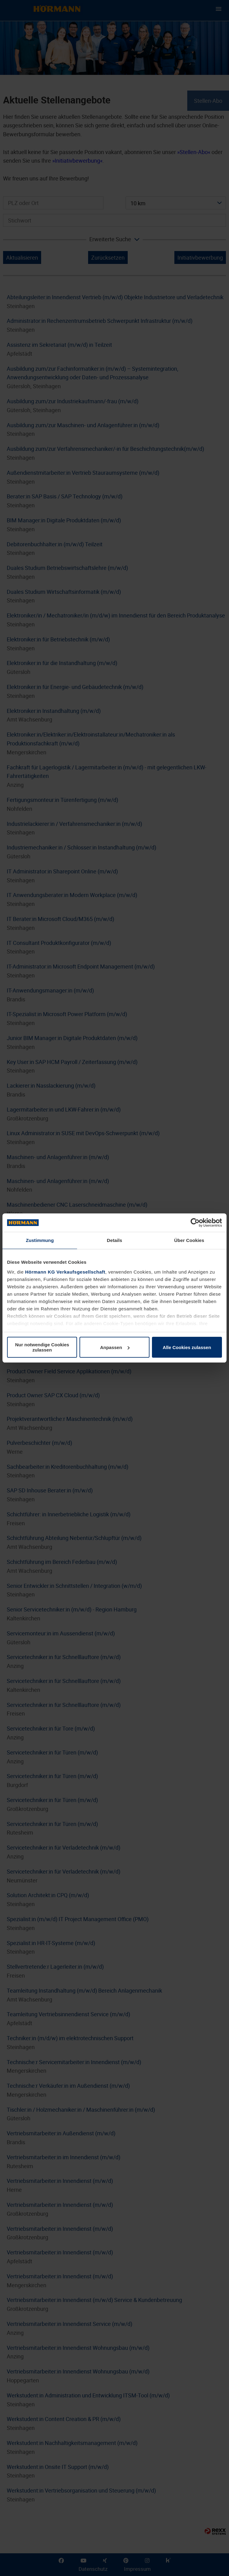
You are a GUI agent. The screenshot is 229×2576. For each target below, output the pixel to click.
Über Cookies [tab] (189, 1240)
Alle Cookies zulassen (187, 1347)
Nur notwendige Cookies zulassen (42, 1347)
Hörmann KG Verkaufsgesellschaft (65, 1271)
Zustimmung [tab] (40, 1240)
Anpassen (115, 1347)
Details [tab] (114, 1240)
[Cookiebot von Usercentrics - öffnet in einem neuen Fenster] (195, 1222)
